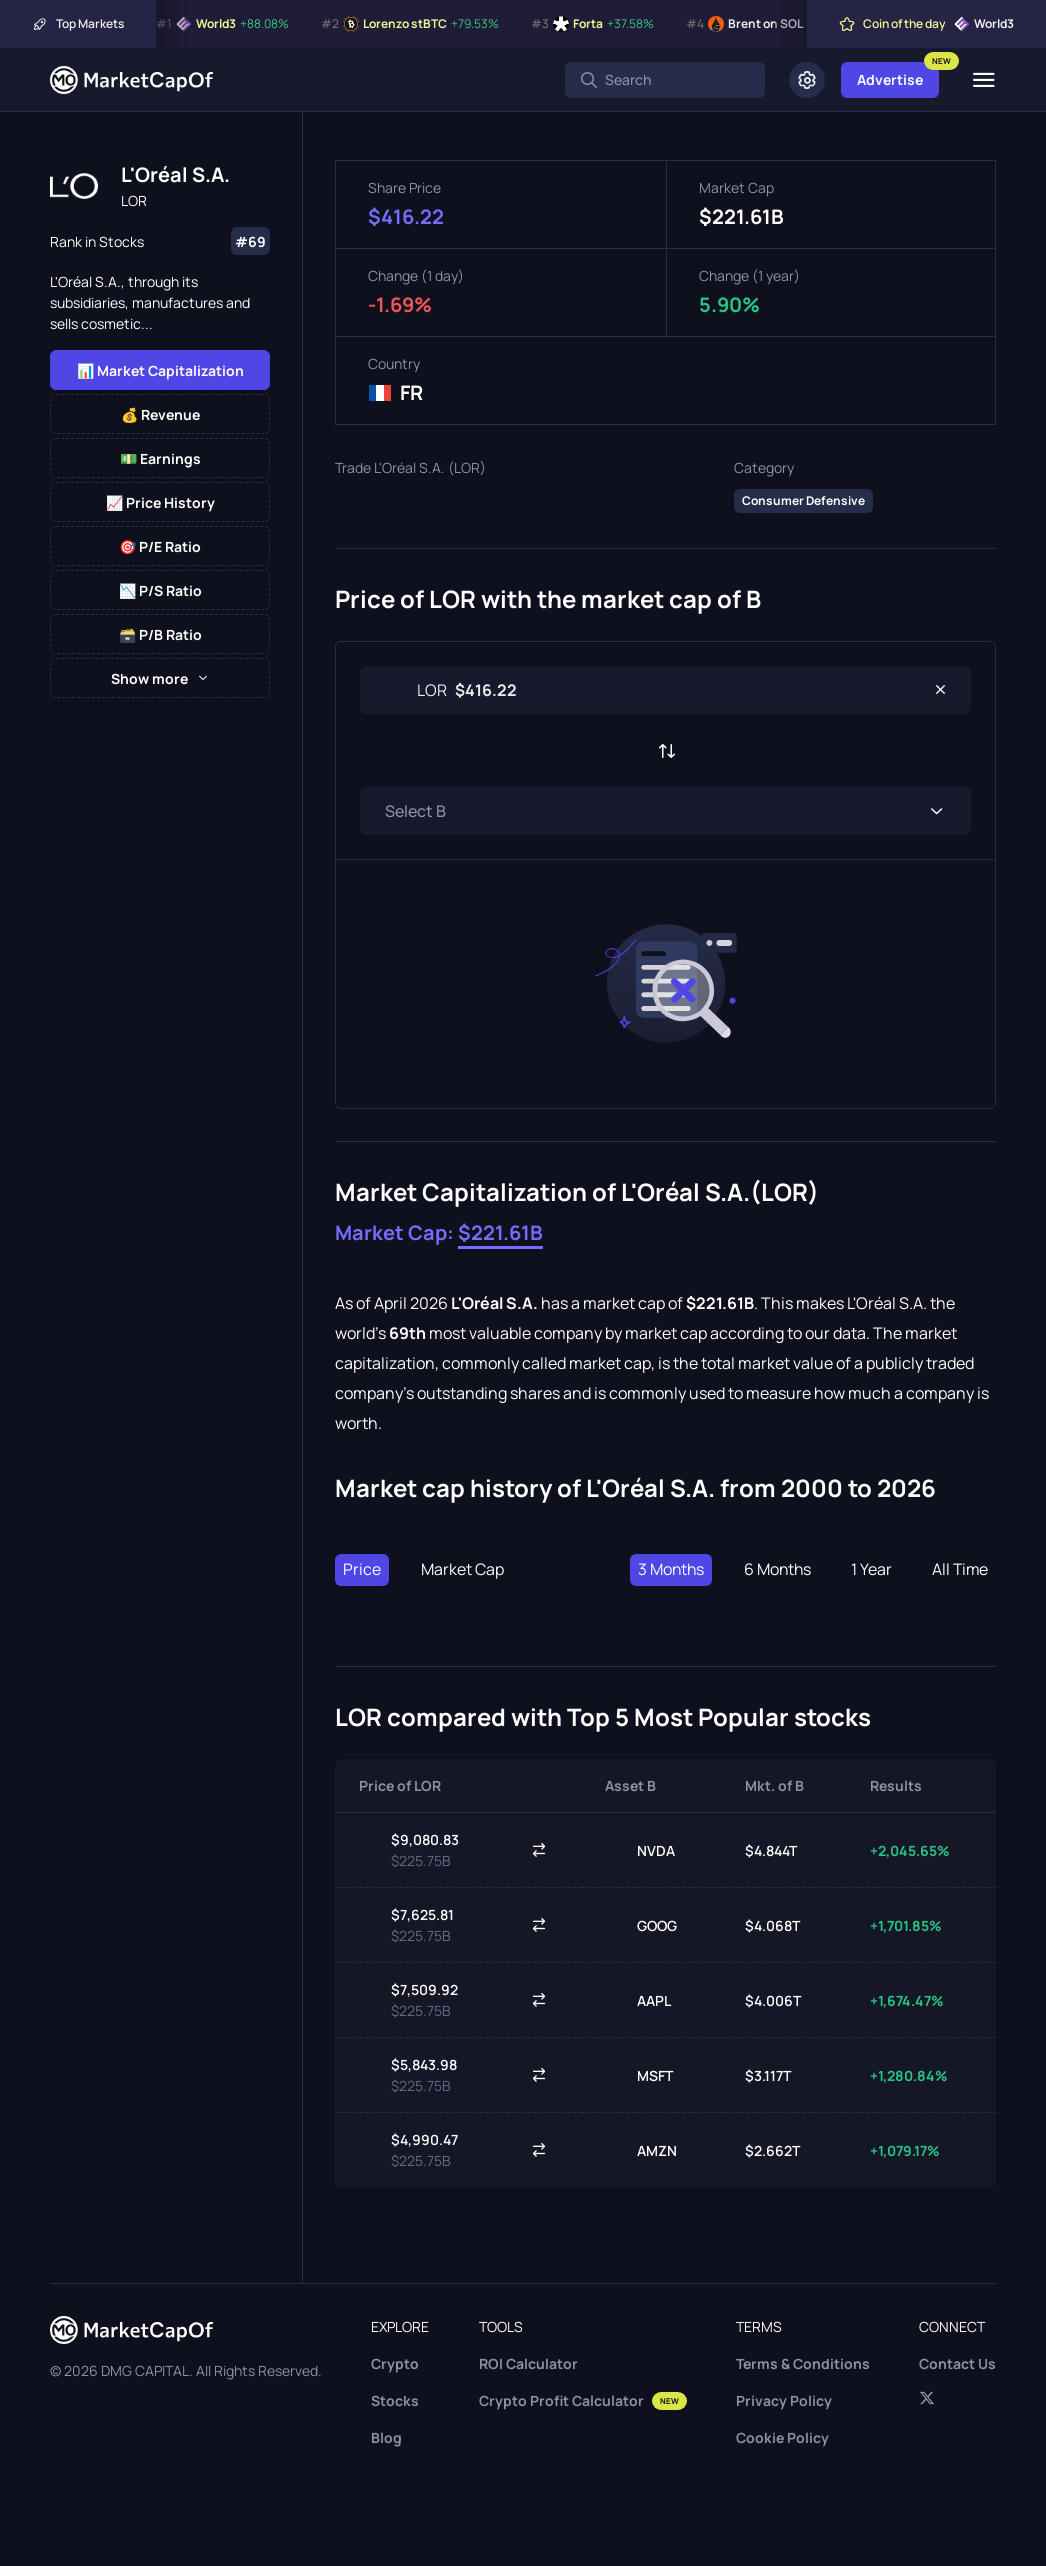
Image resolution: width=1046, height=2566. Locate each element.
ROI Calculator (528, 2363)
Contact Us (957, 2363)
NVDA (640, 1850)
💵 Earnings (160, 458)
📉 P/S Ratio (160, 590)
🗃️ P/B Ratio (160, 634)
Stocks (395, 2400)
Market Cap (462, 1570)
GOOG (641, 1925)
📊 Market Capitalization (160, 370)
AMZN (641, 2150)
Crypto (395, 2363)
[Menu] (983, 80)
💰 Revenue (160, 414)
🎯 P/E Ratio (160, 546)
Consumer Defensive (803, 500)
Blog (386, 2437)
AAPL (638, 2000)
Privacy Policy (784, 2400)
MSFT (639, 2075)
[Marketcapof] (131, 80)
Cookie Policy (782, 2437)
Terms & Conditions (803, 2363)
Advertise (890, 79)
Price (362, 1570)
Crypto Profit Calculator (583, 2400)
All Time (959, 1570)
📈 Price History (160, 502)
